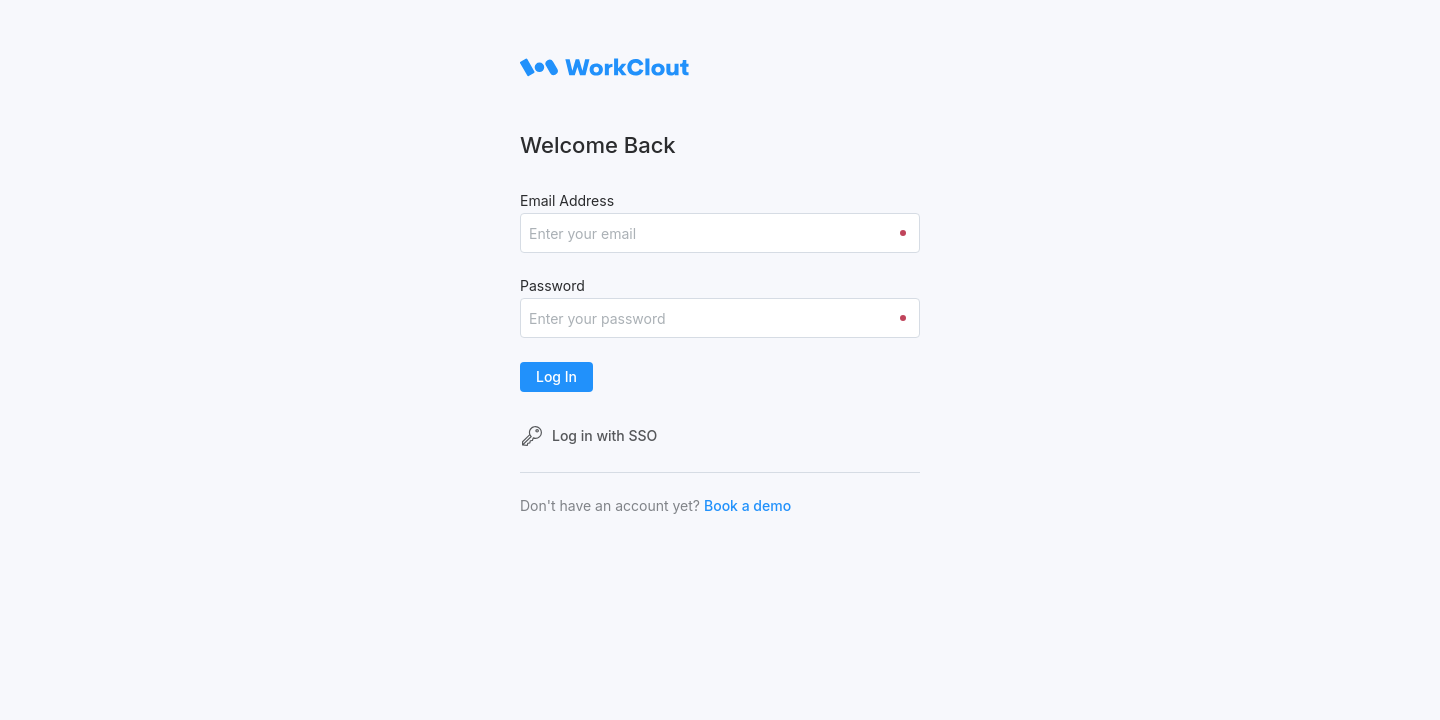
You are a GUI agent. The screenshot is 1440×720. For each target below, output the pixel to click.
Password (552, 285)
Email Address (567, 200)
